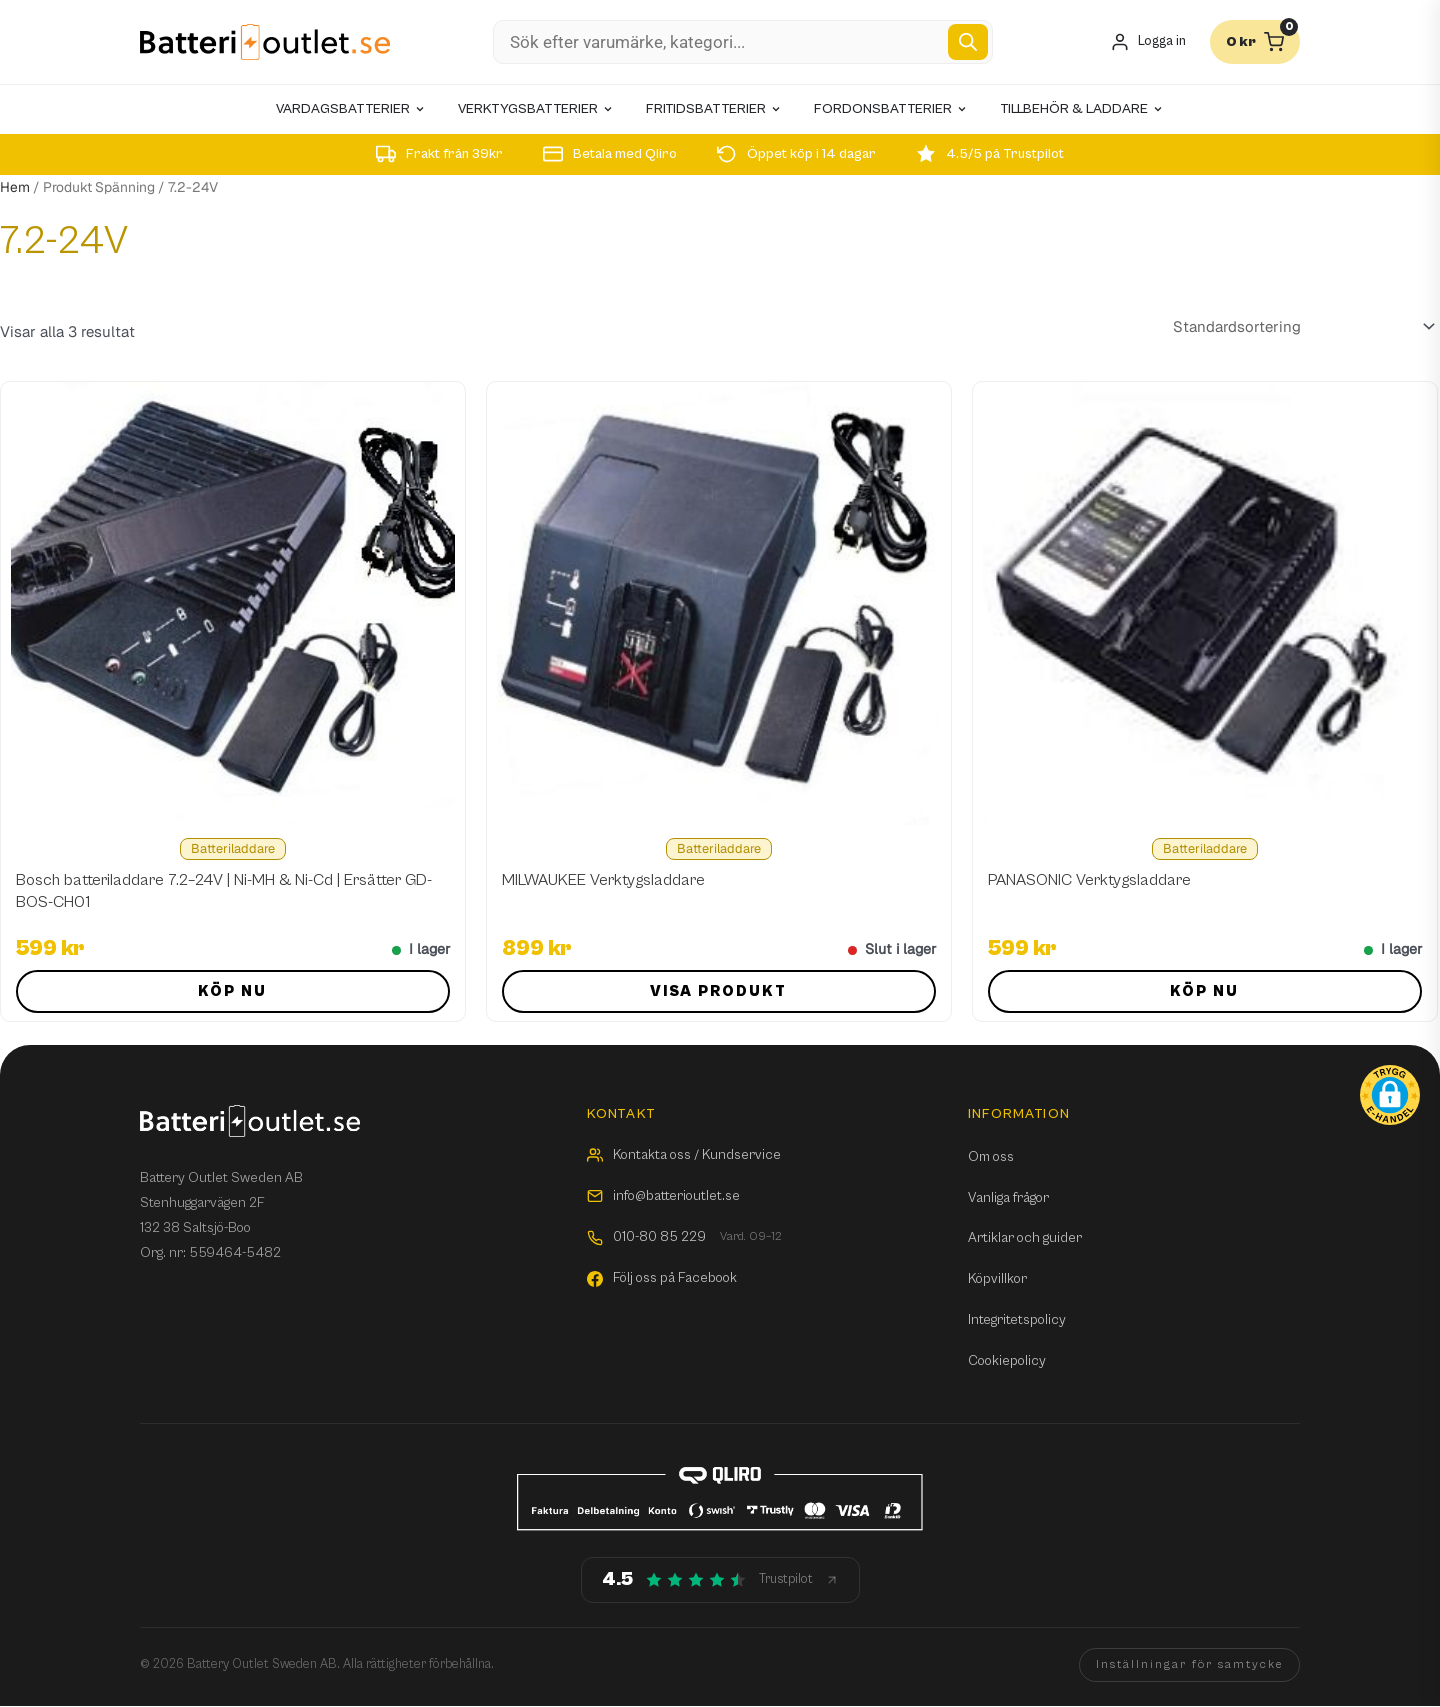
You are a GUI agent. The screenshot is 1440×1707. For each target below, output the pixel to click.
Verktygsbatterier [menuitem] (536, 109)
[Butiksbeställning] (1300, 326)
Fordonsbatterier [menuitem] (891, 109)
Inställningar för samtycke (1189, 1664)
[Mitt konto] (1148, 42)
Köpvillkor (997, 1279)
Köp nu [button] (232, 991)
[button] (1390, 1095)
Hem (15, 187)
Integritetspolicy (1017, 1320)
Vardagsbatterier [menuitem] (351, 109)
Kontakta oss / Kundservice (684, 1155)
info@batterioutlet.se (663, 1196)
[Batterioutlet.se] (265, 42)
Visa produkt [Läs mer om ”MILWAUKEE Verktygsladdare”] (718, 991)
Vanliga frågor (1008, 1198)
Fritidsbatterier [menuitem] (714, 109)
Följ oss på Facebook (662, 1278)
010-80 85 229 (684, 1237)
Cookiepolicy (1007, 1361)
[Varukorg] (1255, 42)
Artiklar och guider (1025, 1238)
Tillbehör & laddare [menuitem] (1082, 109)
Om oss (991, 1157)
